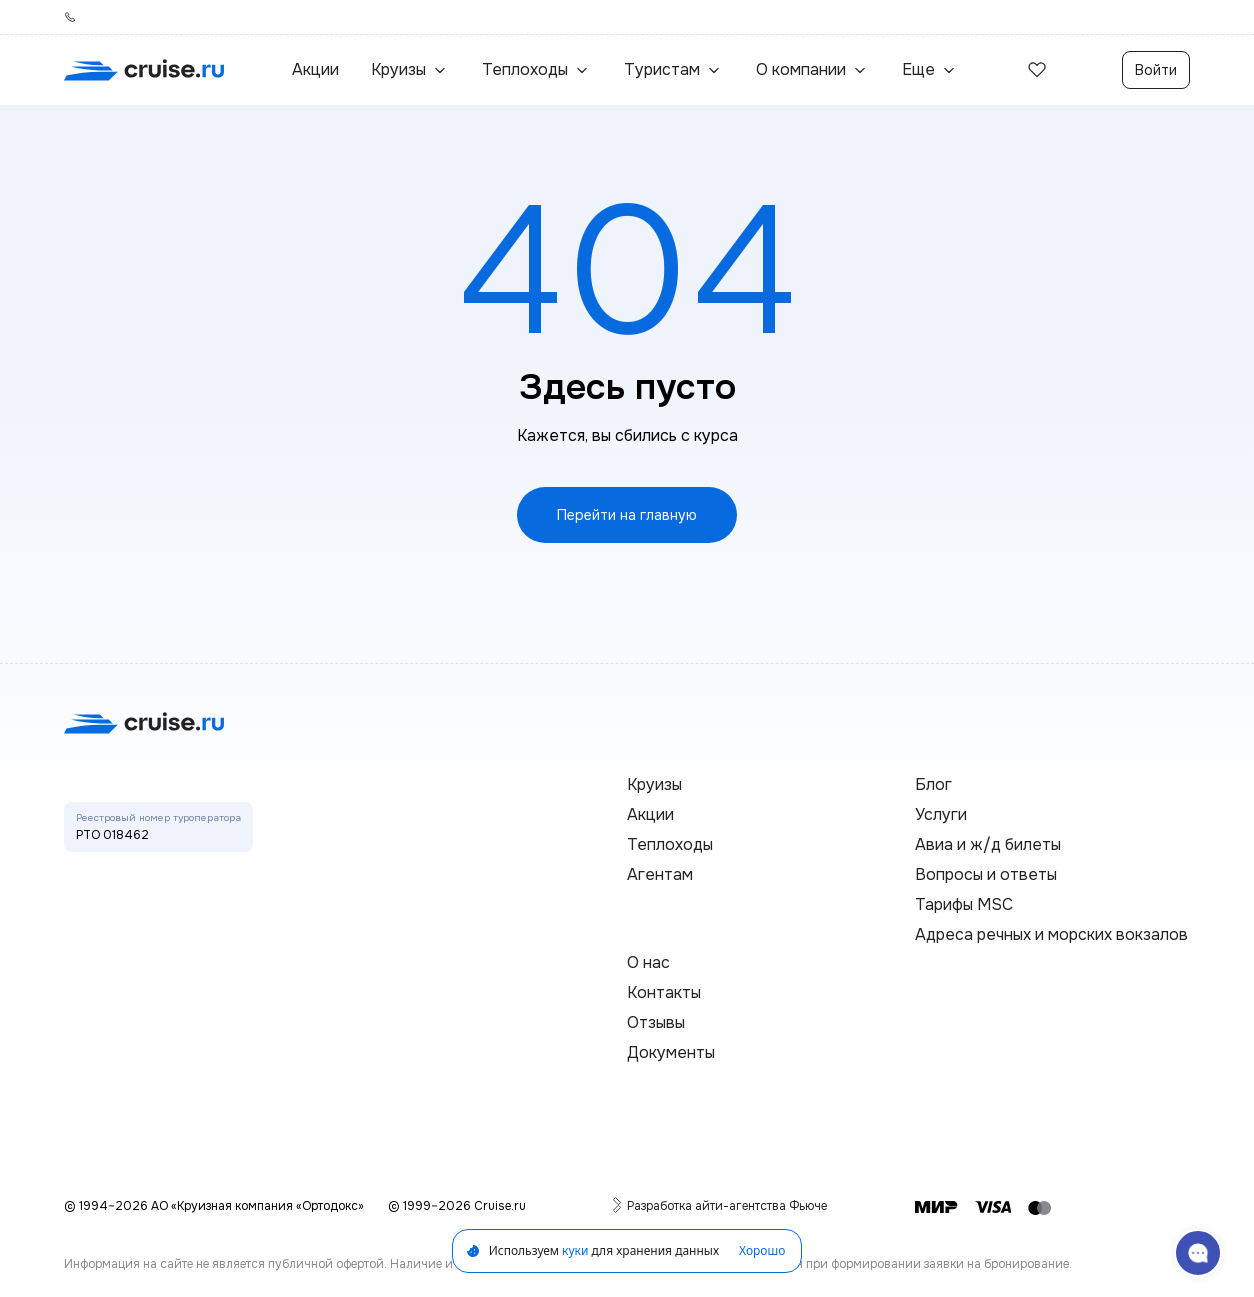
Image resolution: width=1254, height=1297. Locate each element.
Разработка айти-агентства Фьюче (727, 1205)
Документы (671, 1052)
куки (575, 1250)
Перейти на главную (627, 515)
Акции (315, 69)
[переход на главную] (144, 70)
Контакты (664, 992)
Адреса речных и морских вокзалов (1051, 934)
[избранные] (1037, 70)
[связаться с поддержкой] (1198, 1253)
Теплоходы (670, 844)
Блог (933, 784)
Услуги (941, 814)
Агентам (660, 874)
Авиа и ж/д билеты (988, 844)
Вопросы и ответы (986, 874)
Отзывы (656, 1022)
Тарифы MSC (964, 904)
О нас (648, 962)
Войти (1156, 70)
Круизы (654, 784)
